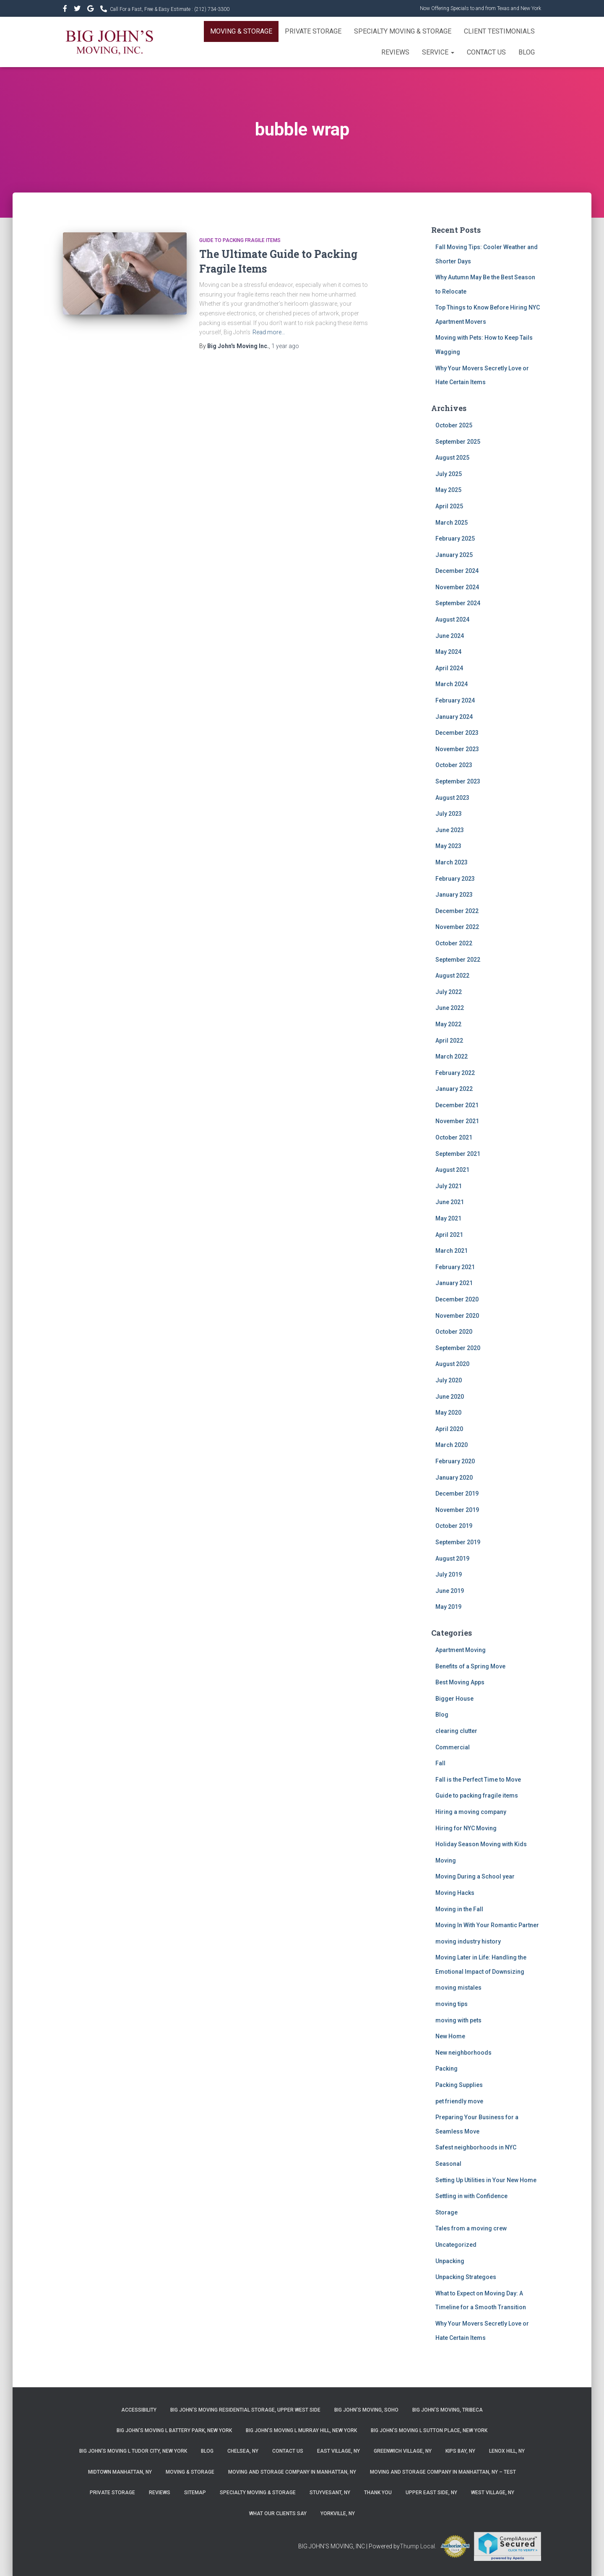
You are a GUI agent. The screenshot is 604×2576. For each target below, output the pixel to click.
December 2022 (457, 911)
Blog (526, 52)
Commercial (452, 1747)
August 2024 (452, 619)
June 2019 (449, 1590)
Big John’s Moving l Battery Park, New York (174, 2430)
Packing (446, 2068)
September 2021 (457, 1153)
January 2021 (454, 1283)
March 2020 (451, 1445)
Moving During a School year (475, 1876)
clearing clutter (456, 1731)
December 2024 (457, 570)
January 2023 (454, 894)
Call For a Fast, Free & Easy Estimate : (169, 9)
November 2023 (457, 749)
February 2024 (455, 700)
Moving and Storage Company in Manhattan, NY (292, 2472)
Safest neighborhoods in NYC (475, 2147)
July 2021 (448, 1186)
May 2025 (448, 490)
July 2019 (448, 1574)
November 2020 (457, 1315)
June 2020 (449, 1396)
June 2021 (449, 1202)
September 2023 (457, 781)
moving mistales (458, 1987)
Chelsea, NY (242, 2451)
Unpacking (449, 2261)
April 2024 (449, 668)
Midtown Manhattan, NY (120, 2472)
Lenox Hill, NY (507, 2451)
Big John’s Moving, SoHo (366, 2410)
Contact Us (486, 52)
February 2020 (455, 1461)
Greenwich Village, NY (403, 2451)
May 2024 (448, 651)
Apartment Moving (460, 1650)
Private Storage (313, 31)
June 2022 (449, 1007)
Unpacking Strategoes (465, 2277)
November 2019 (457, 1510)
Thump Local (417, 2546)
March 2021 (451, 1250)
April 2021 (449, 1234)
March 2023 (451, 862)
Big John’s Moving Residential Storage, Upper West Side (245, 2410)
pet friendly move (459, 2101)
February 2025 (455, 538)
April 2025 (449, 506)
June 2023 (449, 830)
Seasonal (448, 2163)
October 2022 (453, 943)
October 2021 (453, 1137)
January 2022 (454, 1088)
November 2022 (457, 927)
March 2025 (451, 522)
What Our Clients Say (278, 2513)
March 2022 (451, 1056)
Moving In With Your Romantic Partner (487, 1925)
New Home (450, 2036)
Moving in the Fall (459, 1909)
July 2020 (448, 1380)
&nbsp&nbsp (78, 9)
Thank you (378, 2492)
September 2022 (457, 959)
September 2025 (457, 441)
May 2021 (448, 1218)
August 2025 (452, 457)
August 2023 (452, 797)
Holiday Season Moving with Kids (481, 1844)
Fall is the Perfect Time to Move (478, 1779)
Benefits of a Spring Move (470, 1666)
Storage (446, 2212)
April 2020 (449, 1429)
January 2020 (454, 1477)
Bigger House (454, 1698)
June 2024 (449, 635)
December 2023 (457, 732)
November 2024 (457, 587)
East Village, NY (338, 2451)
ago (285, 346)
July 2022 (448, 992)
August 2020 (452, 1364)
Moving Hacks (454, 1892)
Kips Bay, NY (460, 2451)
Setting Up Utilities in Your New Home (485, 2180)
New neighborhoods (463, 2052)
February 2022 (455, 1072)
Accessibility (138, 2410)
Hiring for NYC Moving (466, 1828)
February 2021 (455, 1267)
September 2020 (457, 1348)
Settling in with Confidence (471, 2196)
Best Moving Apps (459, 1682)
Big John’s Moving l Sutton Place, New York (429, 2430)
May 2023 (448, 846)
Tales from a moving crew (471, 2228)
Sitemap (195, 2492)
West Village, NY (492, 2492)
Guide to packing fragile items (240, 240)
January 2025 (454, 555)
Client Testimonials (499, 31)
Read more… (269, 332)
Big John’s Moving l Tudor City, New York (133, 2451)
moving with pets (458, 2020)
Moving (445, 1860)
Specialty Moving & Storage (402, 31)
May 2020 (448, 1412)
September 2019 (457, 1542)
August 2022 (452, 975)
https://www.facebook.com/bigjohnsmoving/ (65, 9)
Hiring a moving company (470, 1811)
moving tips (451, 2004)
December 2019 (457, 1493)
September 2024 (457, 603)
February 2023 (455, 878)
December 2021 (457, 1105)
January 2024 (454, 716)
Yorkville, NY (337, 2513)
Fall (440, 1763)
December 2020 (457, 1299)
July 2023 (448, 813)
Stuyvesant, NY (330, 2492)
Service (438, 52)
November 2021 (457, 1121)
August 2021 (452, 1169)
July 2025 (448, 474)
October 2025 (453, 425)
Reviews (395, 52)
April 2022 (449, 1040)
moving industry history (468, 1941)
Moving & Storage (241, 31)
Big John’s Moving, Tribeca (447, 2410)
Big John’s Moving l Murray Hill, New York (301, 2430)
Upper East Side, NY (431, 2492)
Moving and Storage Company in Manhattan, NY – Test (443, 2472)
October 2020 (453, 1331)
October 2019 (453, 1525)
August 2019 (452, 1558)
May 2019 (448, 1606)
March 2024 (451, 684)
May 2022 (448, 1024)
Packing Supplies (459, 2085)
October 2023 (453, 765)
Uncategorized (455, 2244)
